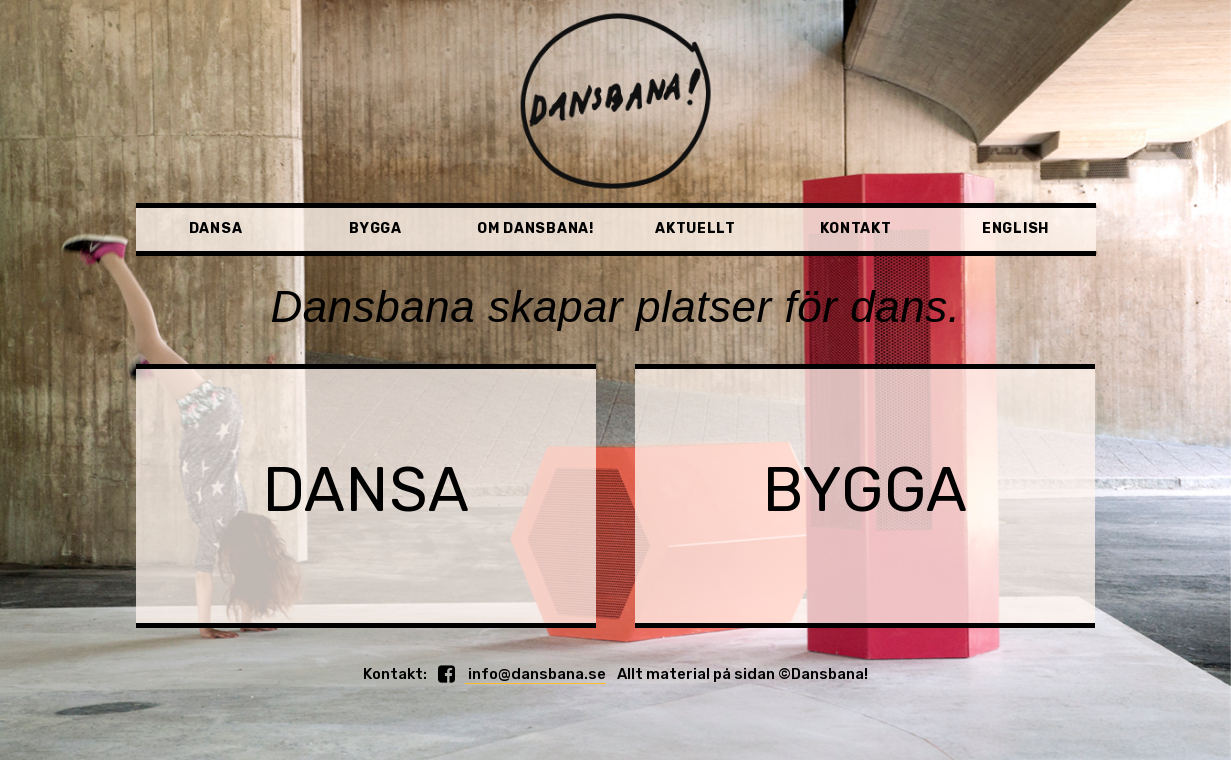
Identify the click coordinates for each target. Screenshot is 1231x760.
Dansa (216, 228)
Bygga (375, 228)
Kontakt (856, 228)
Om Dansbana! (535, 228)
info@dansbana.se (535, 674)
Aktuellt (695, 228)
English (1015, 228)
